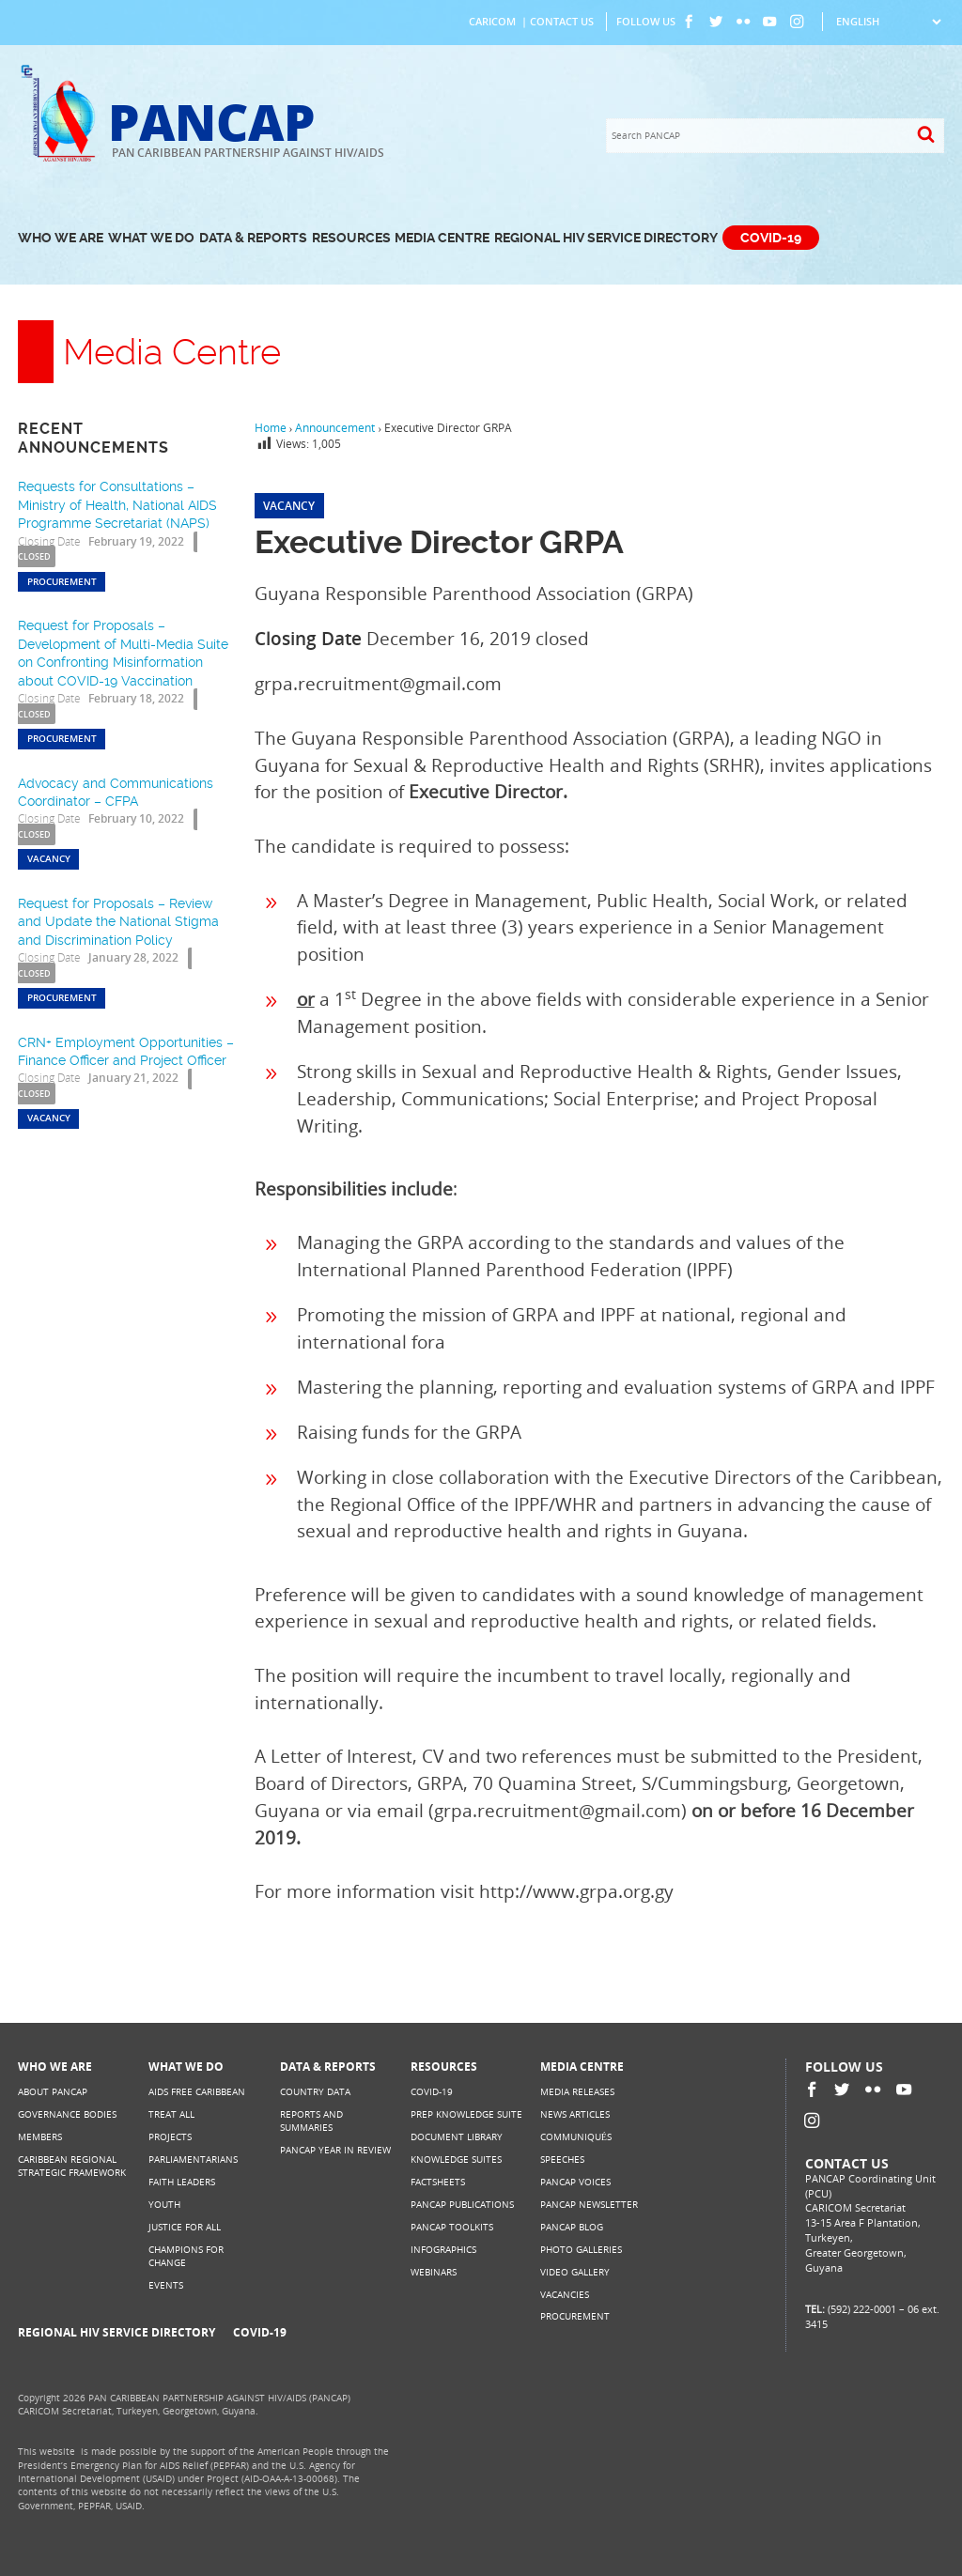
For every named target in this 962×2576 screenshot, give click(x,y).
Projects (170, 2137)
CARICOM (492, 21)
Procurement (575, 2316)
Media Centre (442, 238)
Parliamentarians (193, 2159)
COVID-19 (770, 238)
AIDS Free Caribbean (196, 2092)
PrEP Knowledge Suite (466, 2114)
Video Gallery (575, 2272)
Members (40, 2137)
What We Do (151, 238)
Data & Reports (253, 238)
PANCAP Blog (571, 2227)
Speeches (562, 2159)
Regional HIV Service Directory (606, 238)
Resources (351, 238)
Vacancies (564, 2295)
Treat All (171, 2114)
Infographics (443, 2250)
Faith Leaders (181, 2182)
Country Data (315, 2092)
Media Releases (577, 2092)
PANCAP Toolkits (452, 2227)
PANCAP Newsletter (589, 2204)
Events (165, 2285)
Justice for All (184, 2227)
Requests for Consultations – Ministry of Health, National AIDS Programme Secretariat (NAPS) (117, 505)
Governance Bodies (67, 2114)
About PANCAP (52, 2092)
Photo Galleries (581, 2250)
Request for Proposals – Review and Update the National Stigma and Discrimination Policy (118, 922)
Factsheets (438, 2182)
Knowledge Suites (456, 2159)
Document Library (457, 2137)
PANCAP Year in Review (335, 2150)
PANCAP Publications (462, 2204)
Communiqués (576, 2137)
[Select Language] (888, 21)
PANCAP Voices (575, 2182)
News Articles (575, 2114)
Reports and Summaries (311, 2121)
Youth (164, 2204)
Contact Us (562, 21)
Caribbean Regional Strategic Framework (72, 2166)
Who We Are (60, 238)
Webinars (434, 2272)
